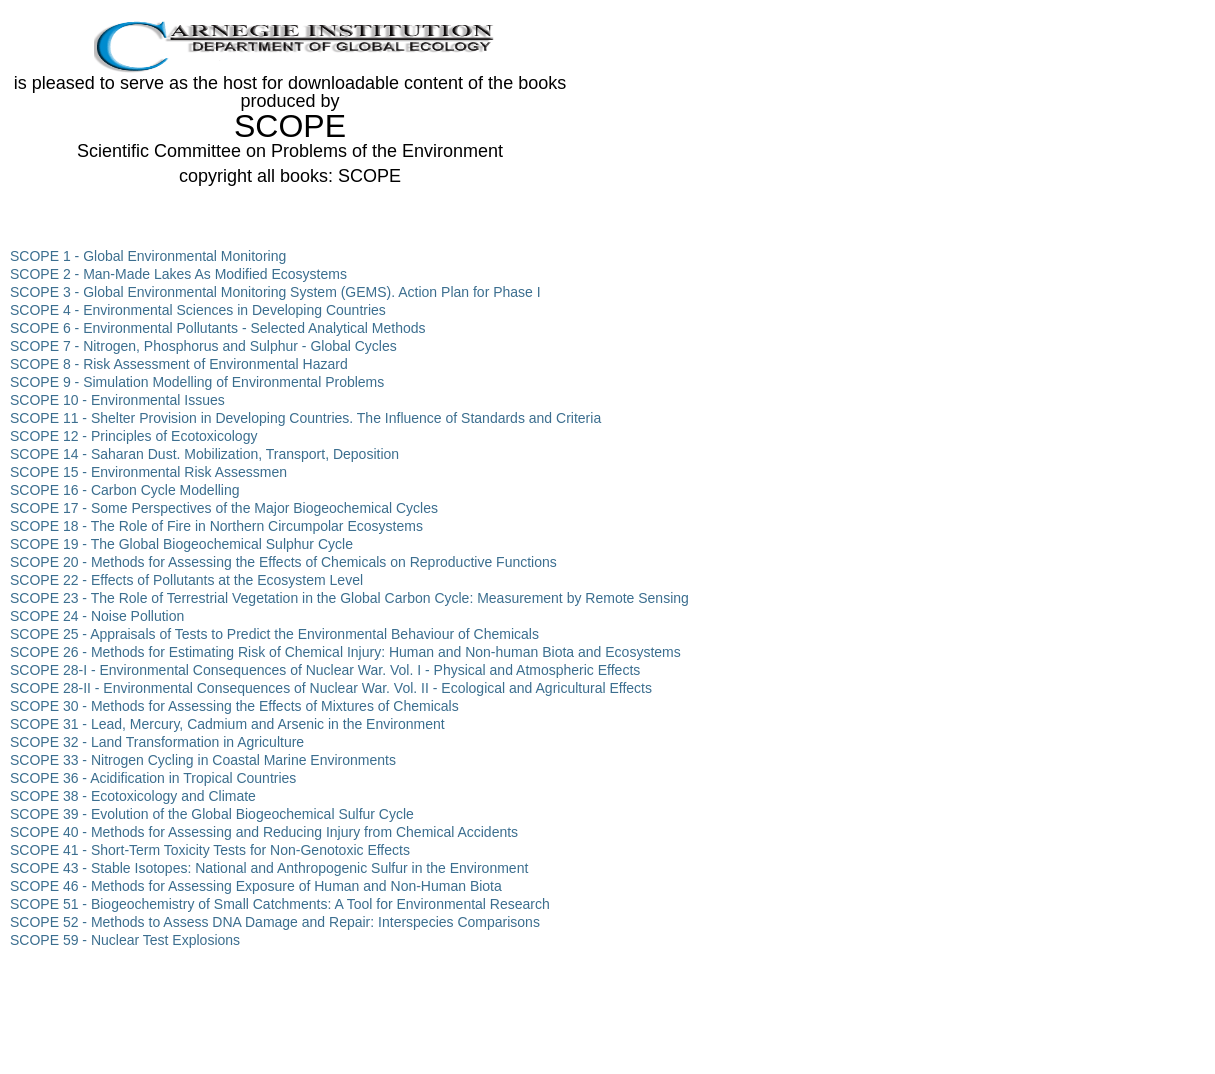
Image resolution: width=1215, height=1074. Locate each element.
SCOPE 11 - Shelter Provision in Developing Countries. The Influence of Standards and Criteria (305, 418)
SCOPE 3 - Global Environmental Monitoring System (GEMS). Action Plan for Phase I (275, 292)
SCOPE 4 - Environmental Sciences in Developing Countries (198, 310)
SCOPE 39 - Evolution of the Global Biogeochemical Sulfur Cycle (212, 814)
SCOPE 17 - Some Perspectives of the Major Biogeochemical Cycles (224, 508)
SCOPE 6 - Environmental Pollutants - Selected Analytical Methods (218, 328)
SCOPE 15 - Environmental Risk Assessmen (148, 472)
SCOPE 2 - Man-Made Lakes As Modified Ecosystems (178, 274)
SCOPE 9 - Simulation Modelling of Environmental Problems (197, 382)
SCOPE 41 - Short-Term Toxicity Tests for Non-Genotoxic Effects (210, 850)
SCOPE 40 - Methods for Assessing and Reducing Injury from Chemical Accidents (264, 832)
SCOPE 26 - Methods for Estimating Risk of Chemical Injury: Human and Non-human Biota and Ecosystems (345, 652)
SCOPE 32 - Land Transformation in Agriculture (157, 742)
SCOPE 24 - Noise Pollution (97, 616)
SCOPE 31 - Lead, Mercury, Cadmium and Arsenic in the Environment (227, 724)
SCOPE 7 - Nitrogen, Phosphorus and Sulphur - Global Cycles (203, 346)
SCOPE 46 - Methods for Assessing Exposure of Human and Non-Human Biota (256, 886)
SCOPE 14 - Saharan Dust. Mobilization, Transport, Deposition (204, 454)
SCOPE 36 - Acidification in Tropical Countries (153, 778)
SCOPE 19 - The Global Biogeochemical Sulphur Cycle (181, 544)
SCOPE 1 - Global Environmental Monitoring (148, 256)
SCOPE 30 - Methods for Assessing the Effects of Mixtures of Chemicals (234, 706)
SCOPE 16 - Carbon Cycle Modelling (125, 490)
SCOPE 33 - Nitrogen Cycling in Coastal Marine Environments (203, 760)
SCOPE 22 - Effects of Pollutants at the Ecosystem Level (186, 580)
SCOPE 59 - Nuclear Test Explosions (125, 940)
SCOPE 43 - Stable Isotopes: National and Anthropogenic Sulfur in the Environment (269, 868)
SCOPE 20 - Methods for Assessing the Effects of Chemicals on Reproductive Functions (283, 562)
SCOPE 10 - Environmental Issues (117, 400)
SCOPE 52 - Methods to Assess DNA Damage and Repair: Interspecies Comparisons (275, 922)
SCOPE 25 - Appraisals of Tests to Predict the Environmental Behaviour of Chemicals (274, 634)
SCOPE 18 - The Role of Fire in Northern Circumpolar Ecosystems (216, 526)
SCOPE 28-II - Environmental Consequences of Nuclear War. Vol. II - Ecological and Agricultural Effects (331, 688)
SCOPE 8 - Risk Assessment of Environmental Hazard (179, 364)
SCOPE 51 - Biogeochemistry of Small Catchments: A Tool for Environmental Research (280, 904)
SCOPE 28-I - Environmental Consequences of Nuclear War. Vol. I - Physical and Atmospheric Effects (325, 670)
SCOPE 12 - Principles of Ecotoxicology (133, 436)
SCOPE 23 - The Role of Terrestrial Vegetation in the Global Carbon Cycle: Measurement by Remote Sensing (349, 598)
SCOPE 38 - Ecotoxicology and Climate (133, 796)
